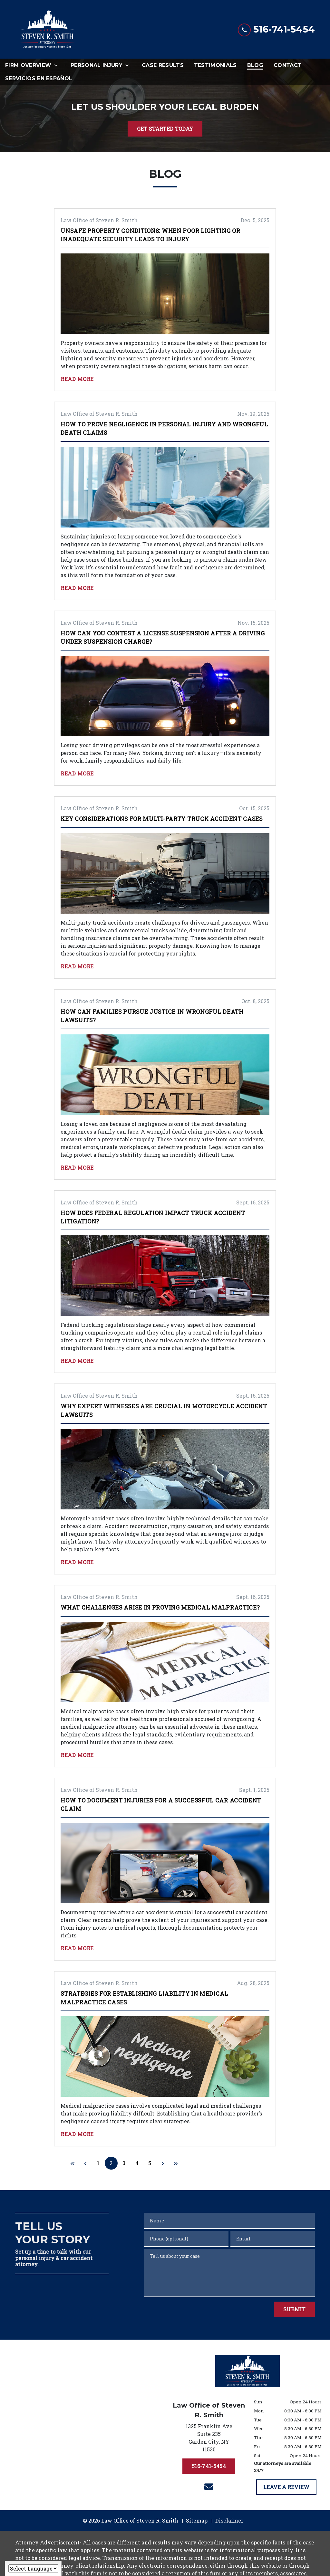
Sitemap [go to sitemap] (197, 2520)
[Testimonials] (215, 65)
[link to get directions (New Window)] (209, 2439)
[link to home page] (47, 29)
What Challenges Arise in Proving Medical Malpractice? (160, 1607)
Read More (77, 378)
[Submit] (294, 2309)
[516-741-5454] (208, 2466)
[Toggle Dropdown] (58, 65)
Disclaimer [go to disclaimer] (229, 2520)
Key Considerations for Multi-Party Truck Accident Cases (162, 818)
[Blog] (255, 65)
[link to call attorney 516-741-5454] (276, 29)
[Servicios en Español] (39, 78)
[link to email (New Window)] (208, 2487)
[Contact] (287, 65)
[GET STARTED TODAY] (165, 129)
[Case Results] (162, 65)
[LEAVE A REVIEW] (286, 2487)
